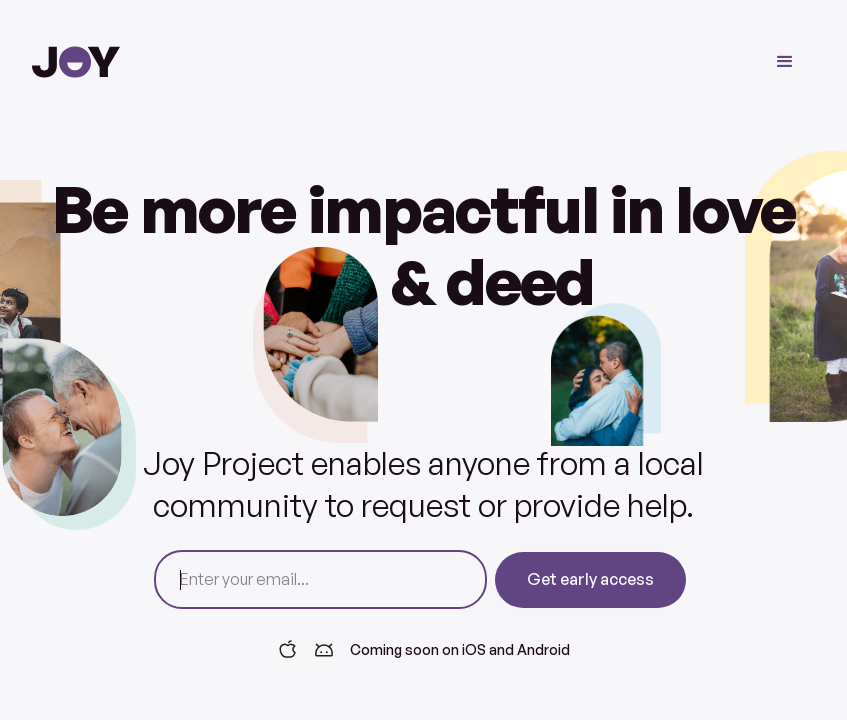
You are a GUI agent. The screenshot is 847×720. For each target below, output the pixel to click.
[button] (785, 62)
